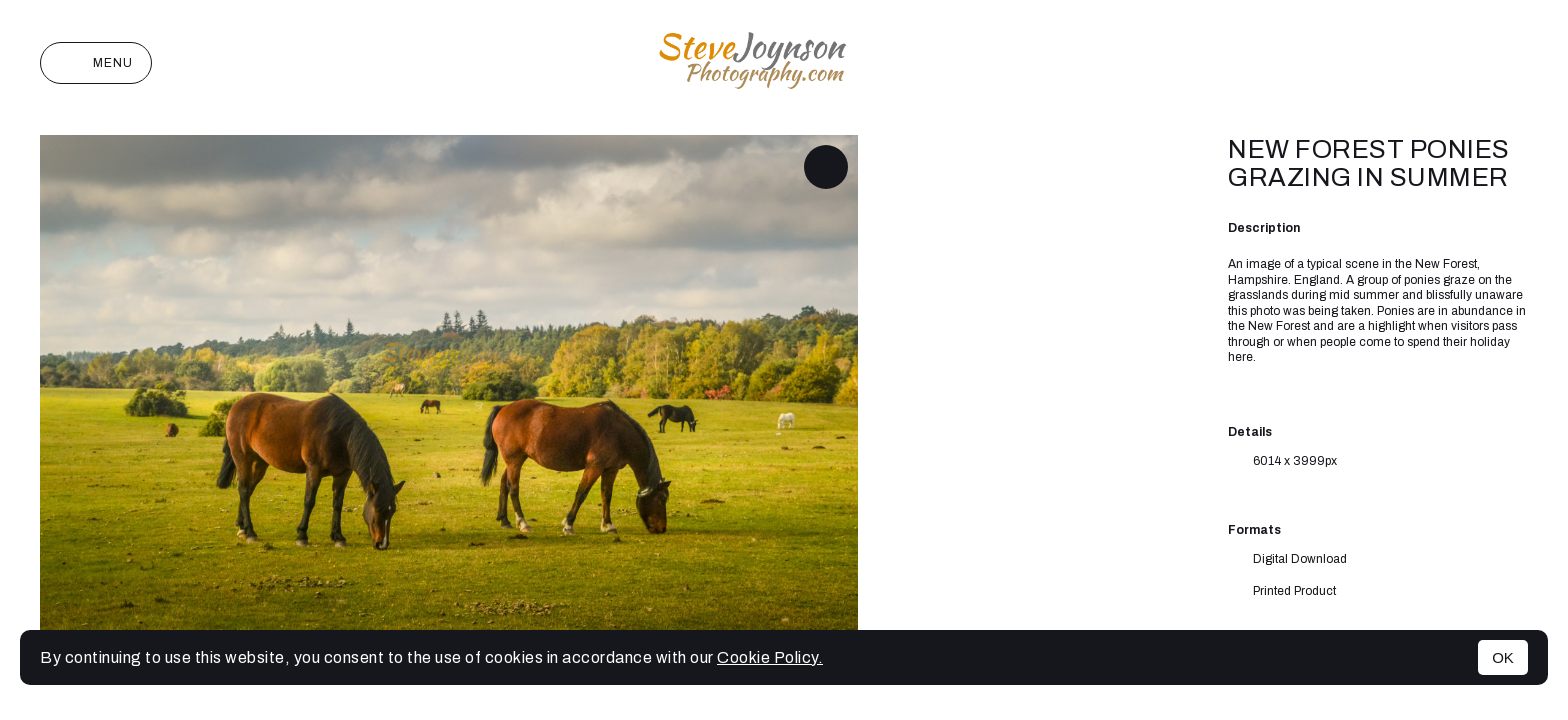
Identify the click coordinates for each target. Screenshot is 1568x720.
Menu (96, 63)
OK (1503, 657)
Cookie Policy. (770, 657)
